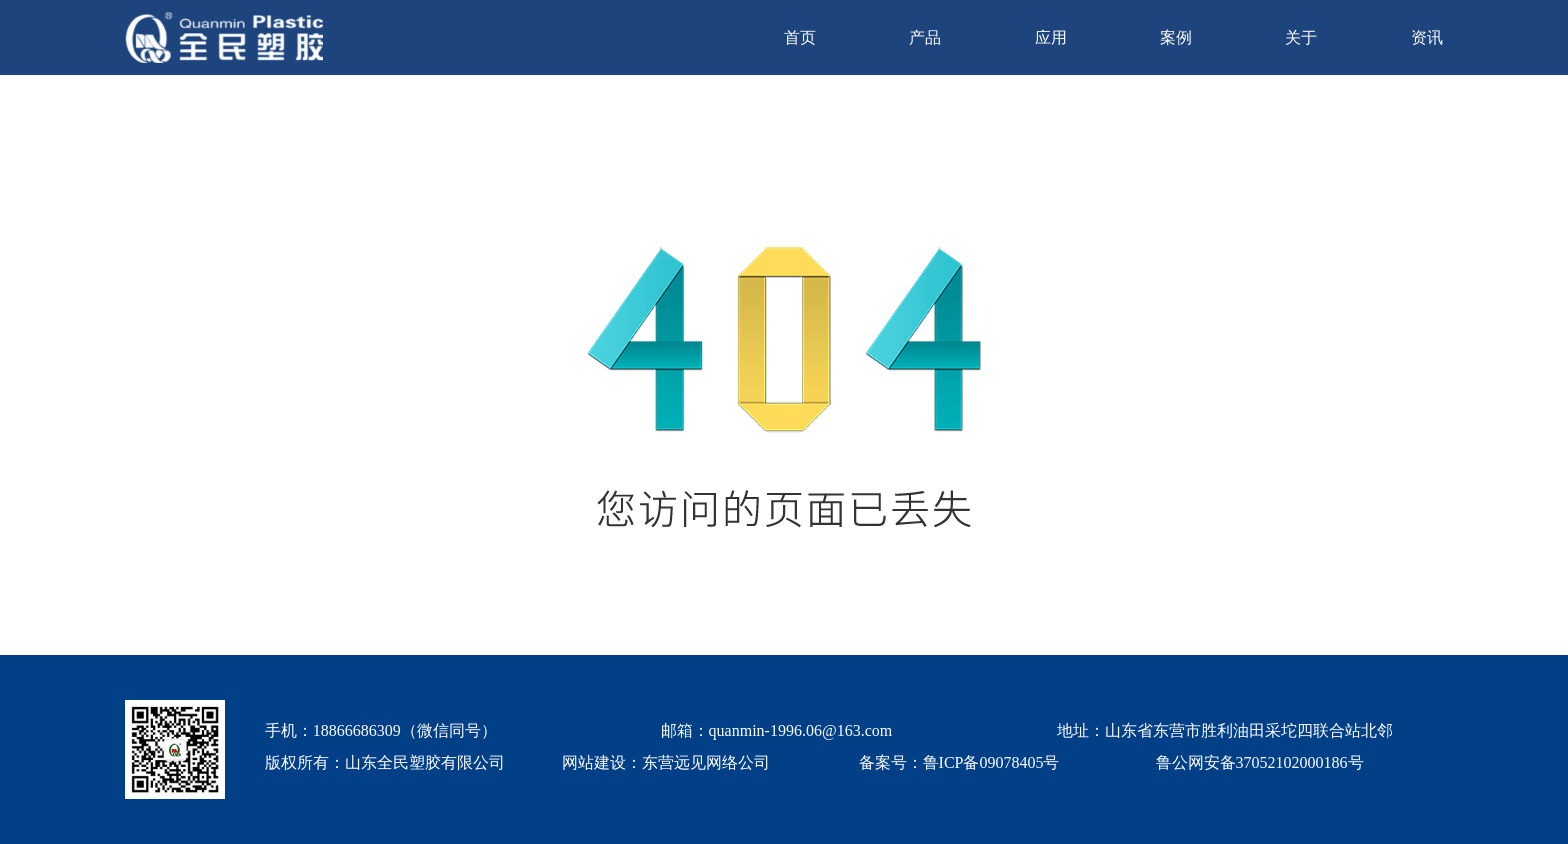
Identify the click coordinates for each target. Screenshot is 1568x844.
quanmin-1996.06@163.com (801, 730)
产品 (925, 37)
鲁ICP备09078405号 (991, 762)
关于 (1301, 37)
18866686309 (357, 730)
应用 (1051, 37)
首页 (800, 37)
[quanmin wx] (174, 749)
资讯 (1427, 37)
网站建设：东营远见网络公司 (666, 762)
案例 (1176, 37)
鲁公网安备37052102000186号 (1260, 762)
